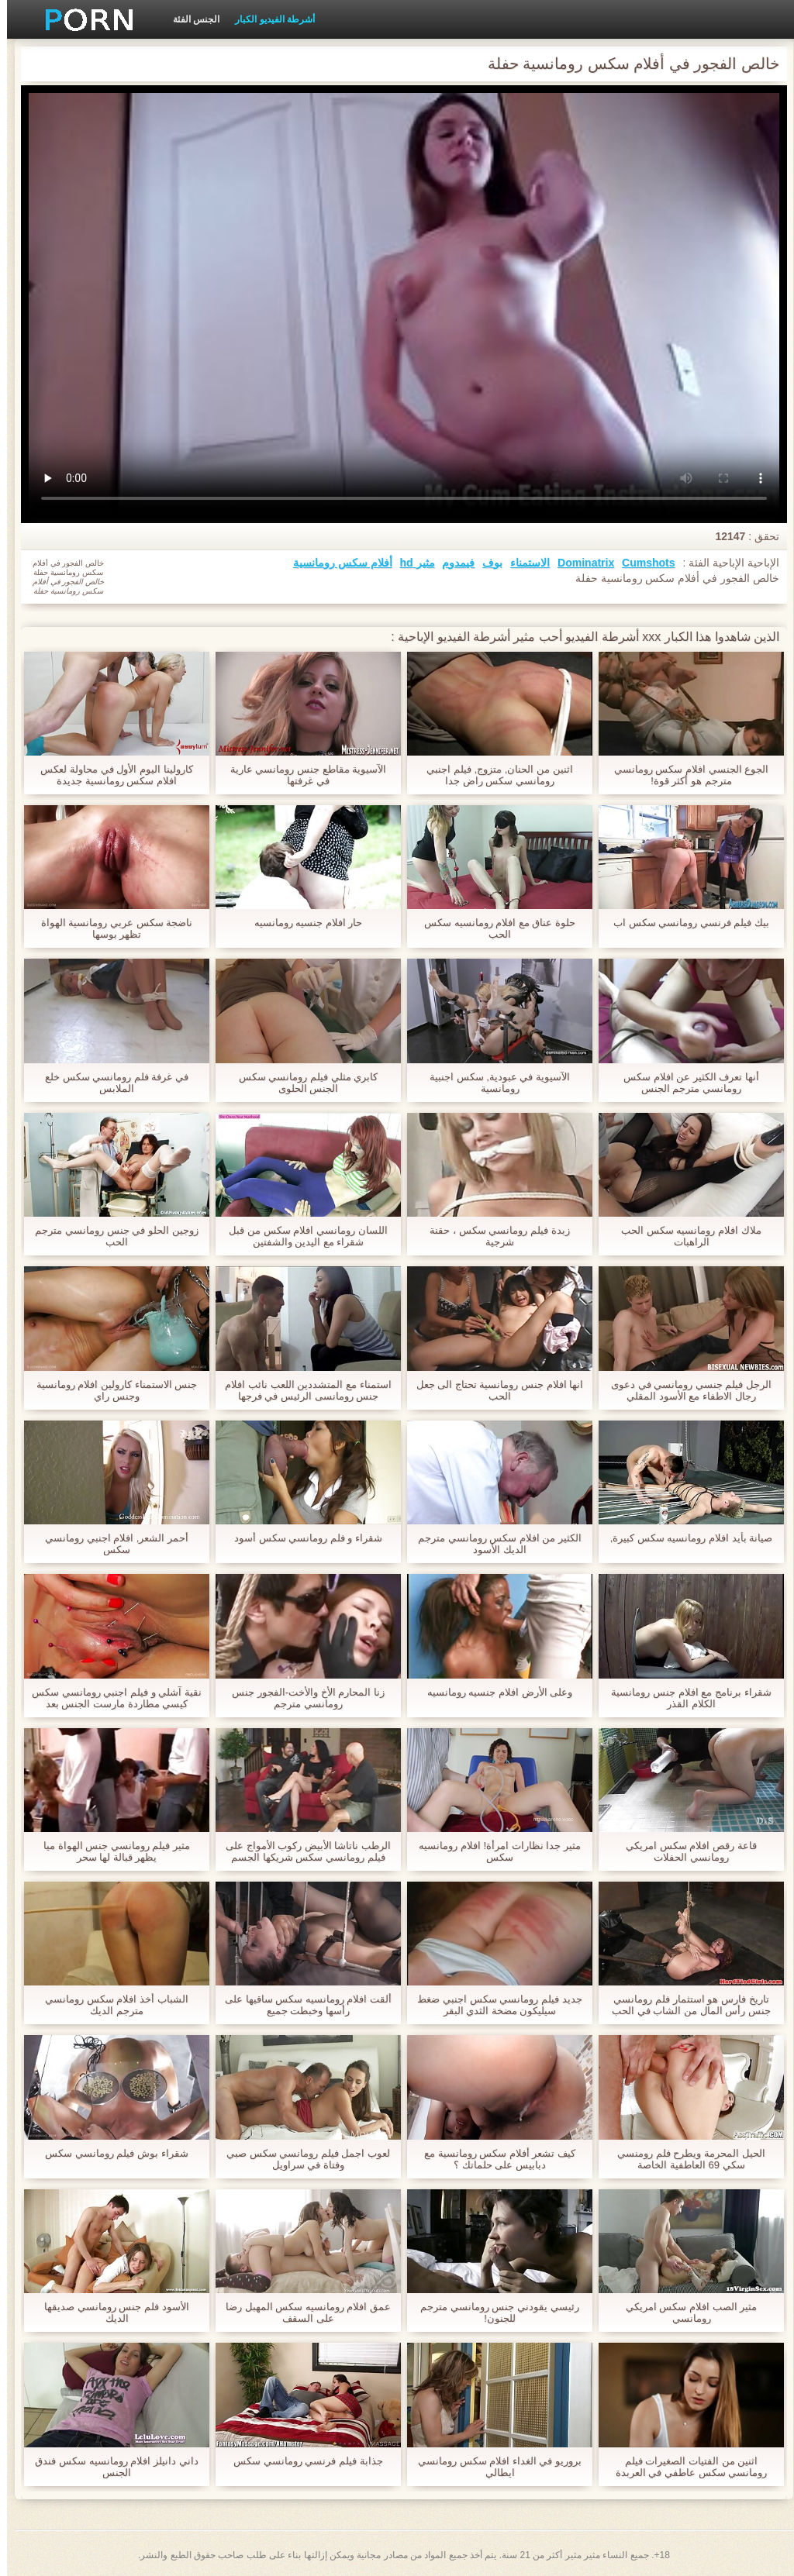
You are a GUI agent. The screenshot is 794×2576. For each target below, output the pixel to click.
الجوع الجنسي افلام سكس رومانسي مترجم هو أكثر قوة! (684, 775)
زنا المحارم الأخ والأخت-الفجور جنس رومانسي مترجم (301, 1698)
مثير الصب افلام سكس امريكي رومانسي (684, 2312)
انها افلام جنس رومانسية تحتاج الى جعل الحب (493, 1390)
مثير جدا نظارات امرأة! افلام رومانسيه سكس (493, 1851)
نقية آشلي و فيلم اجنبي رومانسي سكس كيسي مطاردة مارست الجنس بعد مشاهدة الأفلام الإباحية (110, 1698)
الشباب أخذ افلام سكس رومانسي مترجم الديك (109, 2004)
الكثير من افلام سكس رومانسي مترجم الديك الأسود (493, 1543)
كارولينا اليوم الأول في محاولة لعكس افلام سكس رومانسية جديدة (109, 775)
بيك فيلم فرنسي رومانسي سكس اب (684, 922)
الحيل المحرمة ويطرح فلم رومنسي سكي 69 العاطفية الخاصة (684, 2159)
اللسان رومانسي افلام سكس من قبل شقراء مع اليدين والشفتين (301, 1236)
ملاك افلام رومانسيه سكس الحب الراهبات (684, 1236)
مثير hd (410, 562)
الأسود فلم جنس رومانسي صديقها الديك (109, 2312)
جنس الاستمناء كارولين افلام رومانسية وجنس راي (109, 1390)
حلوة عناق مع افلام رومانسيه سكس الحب (492, 928)
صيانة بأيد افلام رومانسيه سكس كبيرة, (684, 1538)
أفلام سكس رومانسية (335, 562)
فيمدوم (451, 562)
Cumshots (641, 562)
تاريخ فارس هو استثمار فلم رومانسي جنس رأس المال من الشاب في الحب (684, 2004)
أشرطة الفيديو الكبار (268, 19)
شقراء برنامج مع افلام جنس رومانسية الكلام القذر (684, 1698)
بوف (485, 562)
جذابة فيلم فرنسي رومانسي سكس (300, 2461)
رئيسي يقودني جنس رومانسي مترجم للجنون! (492, 2312)
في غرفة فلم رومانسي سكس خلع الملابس (109, 1082)
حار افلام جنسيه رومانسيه (301, 922)
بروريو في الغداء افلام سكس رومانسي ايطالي (493, 2466)
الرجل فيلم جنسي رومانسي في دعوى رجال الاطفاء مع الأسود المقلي (684, 1390)
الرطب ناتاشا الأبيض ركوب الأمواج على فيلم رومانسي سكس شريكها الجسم (301, 1851)
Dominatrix (579, 562)
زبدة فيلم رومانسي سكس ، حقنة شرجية (492, 1236)
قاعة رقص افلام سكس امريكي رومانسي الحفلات (684, 1851)
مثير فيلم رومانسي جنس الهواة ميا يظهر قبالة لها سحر (109, 1851)
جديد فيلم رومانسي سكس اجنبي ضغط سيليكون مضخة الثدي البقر (492, 2004)
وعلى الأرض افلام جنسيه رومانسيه (492, 1692)
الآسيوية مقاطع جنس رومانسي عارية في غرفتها (301, 775)
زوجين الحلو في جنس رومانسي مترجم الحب (109, 1236)
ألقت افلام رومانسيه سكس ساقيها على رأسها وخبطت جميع (301, 2004)
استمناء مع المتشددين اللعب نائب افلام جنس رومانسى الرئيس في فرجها (301, 1390)
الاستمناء (523, 562)
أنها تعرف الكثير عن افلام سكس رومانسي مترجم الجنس (684, 1082)
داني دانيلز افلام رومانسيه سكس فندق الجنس (109, 2466)
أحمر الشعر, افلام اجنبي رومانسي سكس (109, 1543)
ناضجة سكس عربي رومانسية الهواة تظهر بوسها (109, 928)
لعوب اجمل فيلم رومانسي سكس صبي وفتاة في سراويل (301, 2159)
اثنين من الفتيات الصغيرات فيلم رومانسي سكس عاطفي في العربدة (684, 2466)
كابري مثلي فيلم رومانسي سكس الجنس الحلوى (301, 1082)
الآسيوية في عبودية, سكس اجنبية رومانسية (493, 1082)
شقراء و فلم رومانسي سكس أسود (301, 1538)
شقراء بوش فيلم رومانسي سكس (109, 2153)
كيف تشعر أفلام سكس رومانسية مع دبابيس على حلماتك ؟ (492, 2159)
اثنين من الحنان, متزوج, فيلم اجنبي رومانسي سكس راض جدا (492, 775)
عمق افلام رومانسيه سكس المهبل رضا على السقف (301, 2312)
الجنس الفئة (189, 19)
